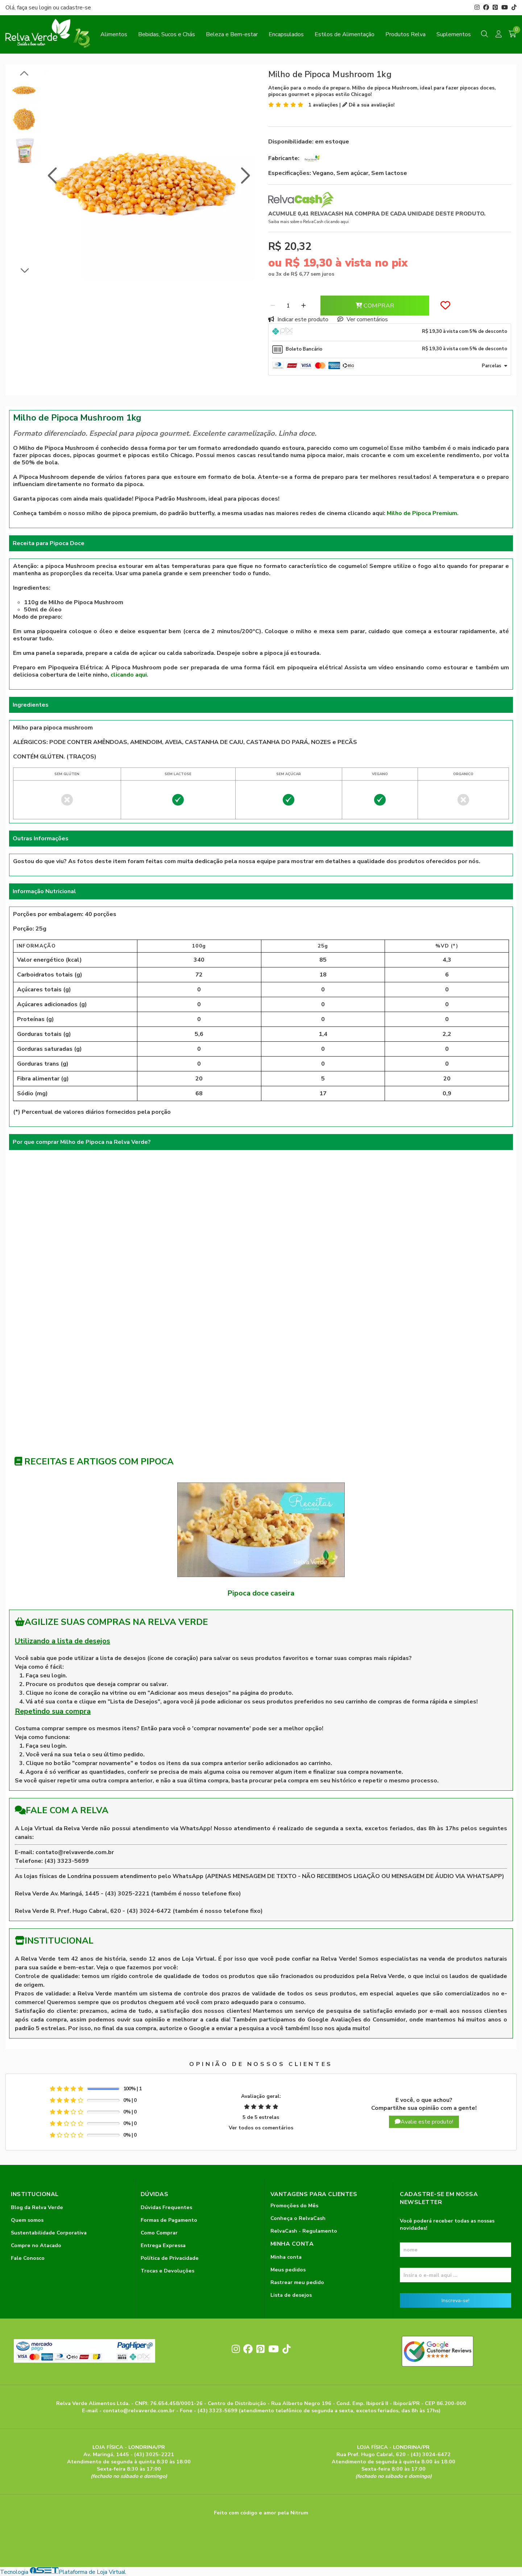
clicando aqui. (129, 675)
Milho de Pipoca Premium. (423, 513)
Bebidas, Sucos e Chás (166, 34)
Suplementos (453, 34)
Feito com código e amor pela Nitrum (261, 2512)
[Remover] (272, 305)
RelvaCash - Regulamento (303, 2230)
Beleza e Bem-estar (232, 34)
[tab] (389, 332)
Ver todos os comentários (261, 2127)
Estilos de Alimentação (344, 34)
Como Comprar (159, 2232)
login (46, 8)
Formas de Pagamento (169, 2220)
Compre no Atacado (36, 2245)
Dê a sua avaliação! (368, 104)
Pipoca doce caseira (260, 1593)
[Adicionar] (303, 305)
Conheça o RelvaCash (298, 2218)
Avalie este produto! (424, 2122)
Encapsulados (286, 34)
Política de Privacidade (170, 2258)
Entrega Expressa (163, 2245)
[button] (52, 176)
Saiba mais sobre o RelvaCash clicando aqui (308, 222)
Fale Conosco (28, 2258)
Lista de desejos (291, 2295)
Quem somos (27, 2220)
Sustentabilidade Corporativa (49, 2232)
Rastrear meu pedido (297, 2282)
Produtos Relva (405, 34)
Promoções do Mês (294, 2205)
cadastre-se (76, 8)
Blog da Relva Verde (37, 2207)
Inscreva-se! (455, 2300)
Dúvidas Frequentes (166, 2207)
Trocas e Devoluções (167, 2270)
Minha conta (286, 2257)
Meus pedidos (288, 2269)
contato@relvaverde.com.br (75, 1852)
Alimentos (113, 34)
